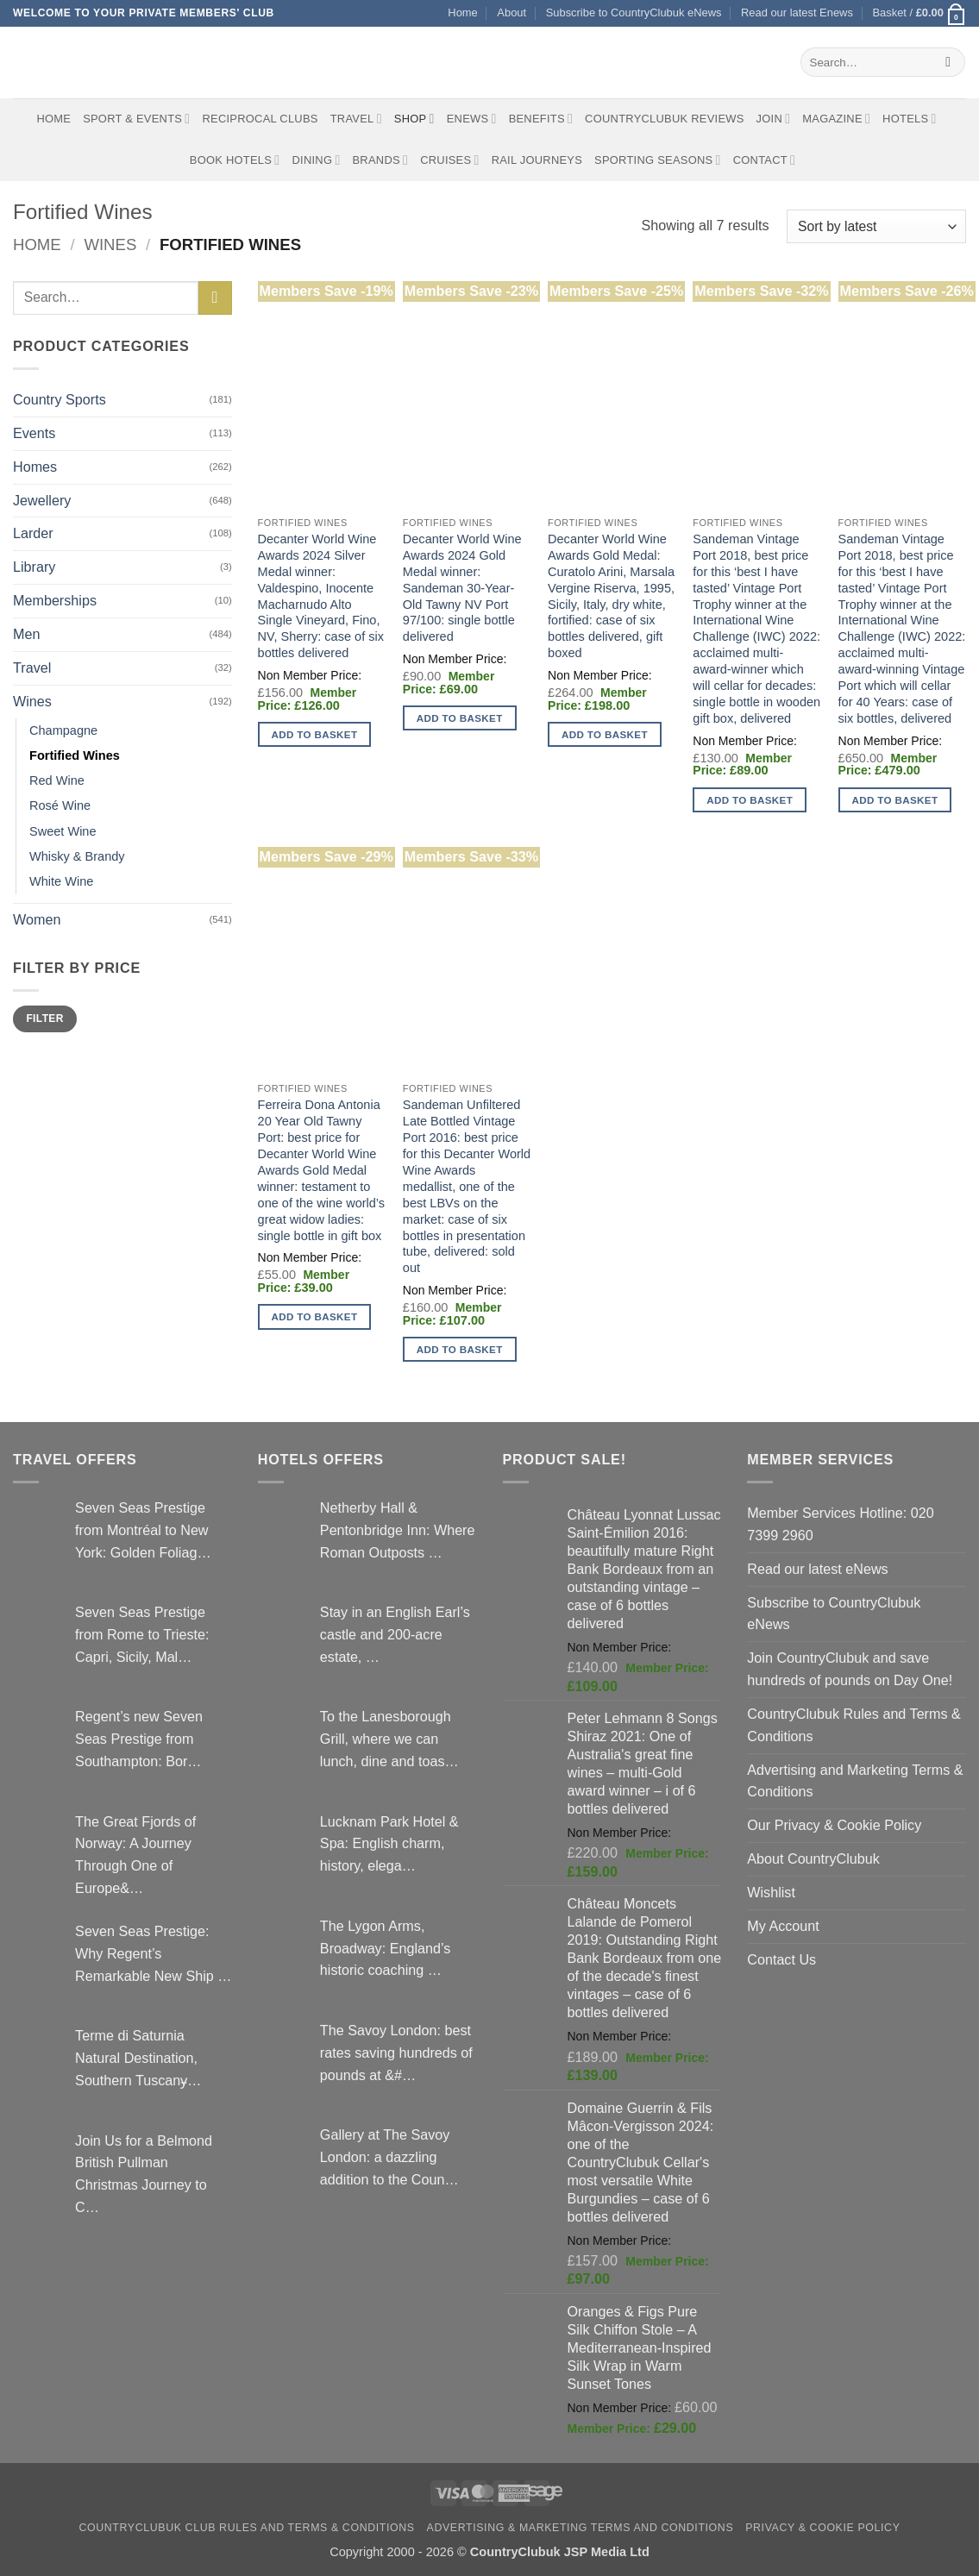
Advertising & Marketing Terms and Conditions (580, 2528)
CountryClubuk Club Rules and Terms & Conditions (247, 2528)
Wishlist (771, 1892)
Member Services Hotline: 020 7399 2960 (840, 1524)
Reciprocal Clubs (259, 118)
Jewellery (42, 500)
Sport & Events (136, 118)
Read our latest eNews (817, 1568)
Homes (35, 466)
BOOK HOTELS (235, 160)
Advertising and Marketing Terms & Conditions (855, 1781)
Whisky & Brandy (77, 856)
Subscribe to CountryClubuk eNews (634, 12)
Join (773, 118)
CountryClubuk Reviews (664, 118)
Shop (414, 118)
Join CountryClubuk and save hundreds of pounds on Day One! (849, 1669)
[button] (919, 13)
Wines (110, 244)
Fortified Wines (74, 755)
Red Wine (57, 780)
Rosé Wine (60, 805)
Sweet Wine (63, 831)
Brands (381, 160)
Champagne (63, 730)
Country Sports (59, 399)
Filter (44, 1018)
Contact (764, 160)
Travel (356, 118)
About (511, 12)
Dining (316, 160)
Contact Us (781, 1959)
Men (26, 634)
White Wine (61, 881)
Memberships (55, 600)
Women (36, 919)
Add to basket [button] (315, 734)
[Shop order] (876, 226)
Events (34, 433)
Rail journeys (537, 160)
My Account (783, 1926)
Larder (33, 533)
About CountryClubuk (813, 1858)
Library (34, 566)
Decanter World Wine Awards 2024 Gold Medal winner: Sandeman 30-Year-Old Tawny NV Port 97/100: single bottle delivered (462, 587)
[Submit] (948, 62)
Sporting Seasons (657, 160)
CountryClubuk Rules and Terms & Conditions (854, 1725)
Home (462, 12)
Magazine (836, 118)
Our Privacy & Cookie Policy (834, 1825)
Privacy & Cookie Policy (822, 2528)
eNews (472, 118)
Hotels (909, 118)
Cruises (449, 160)
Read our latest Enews (797, 12)
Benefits (541, 118)
